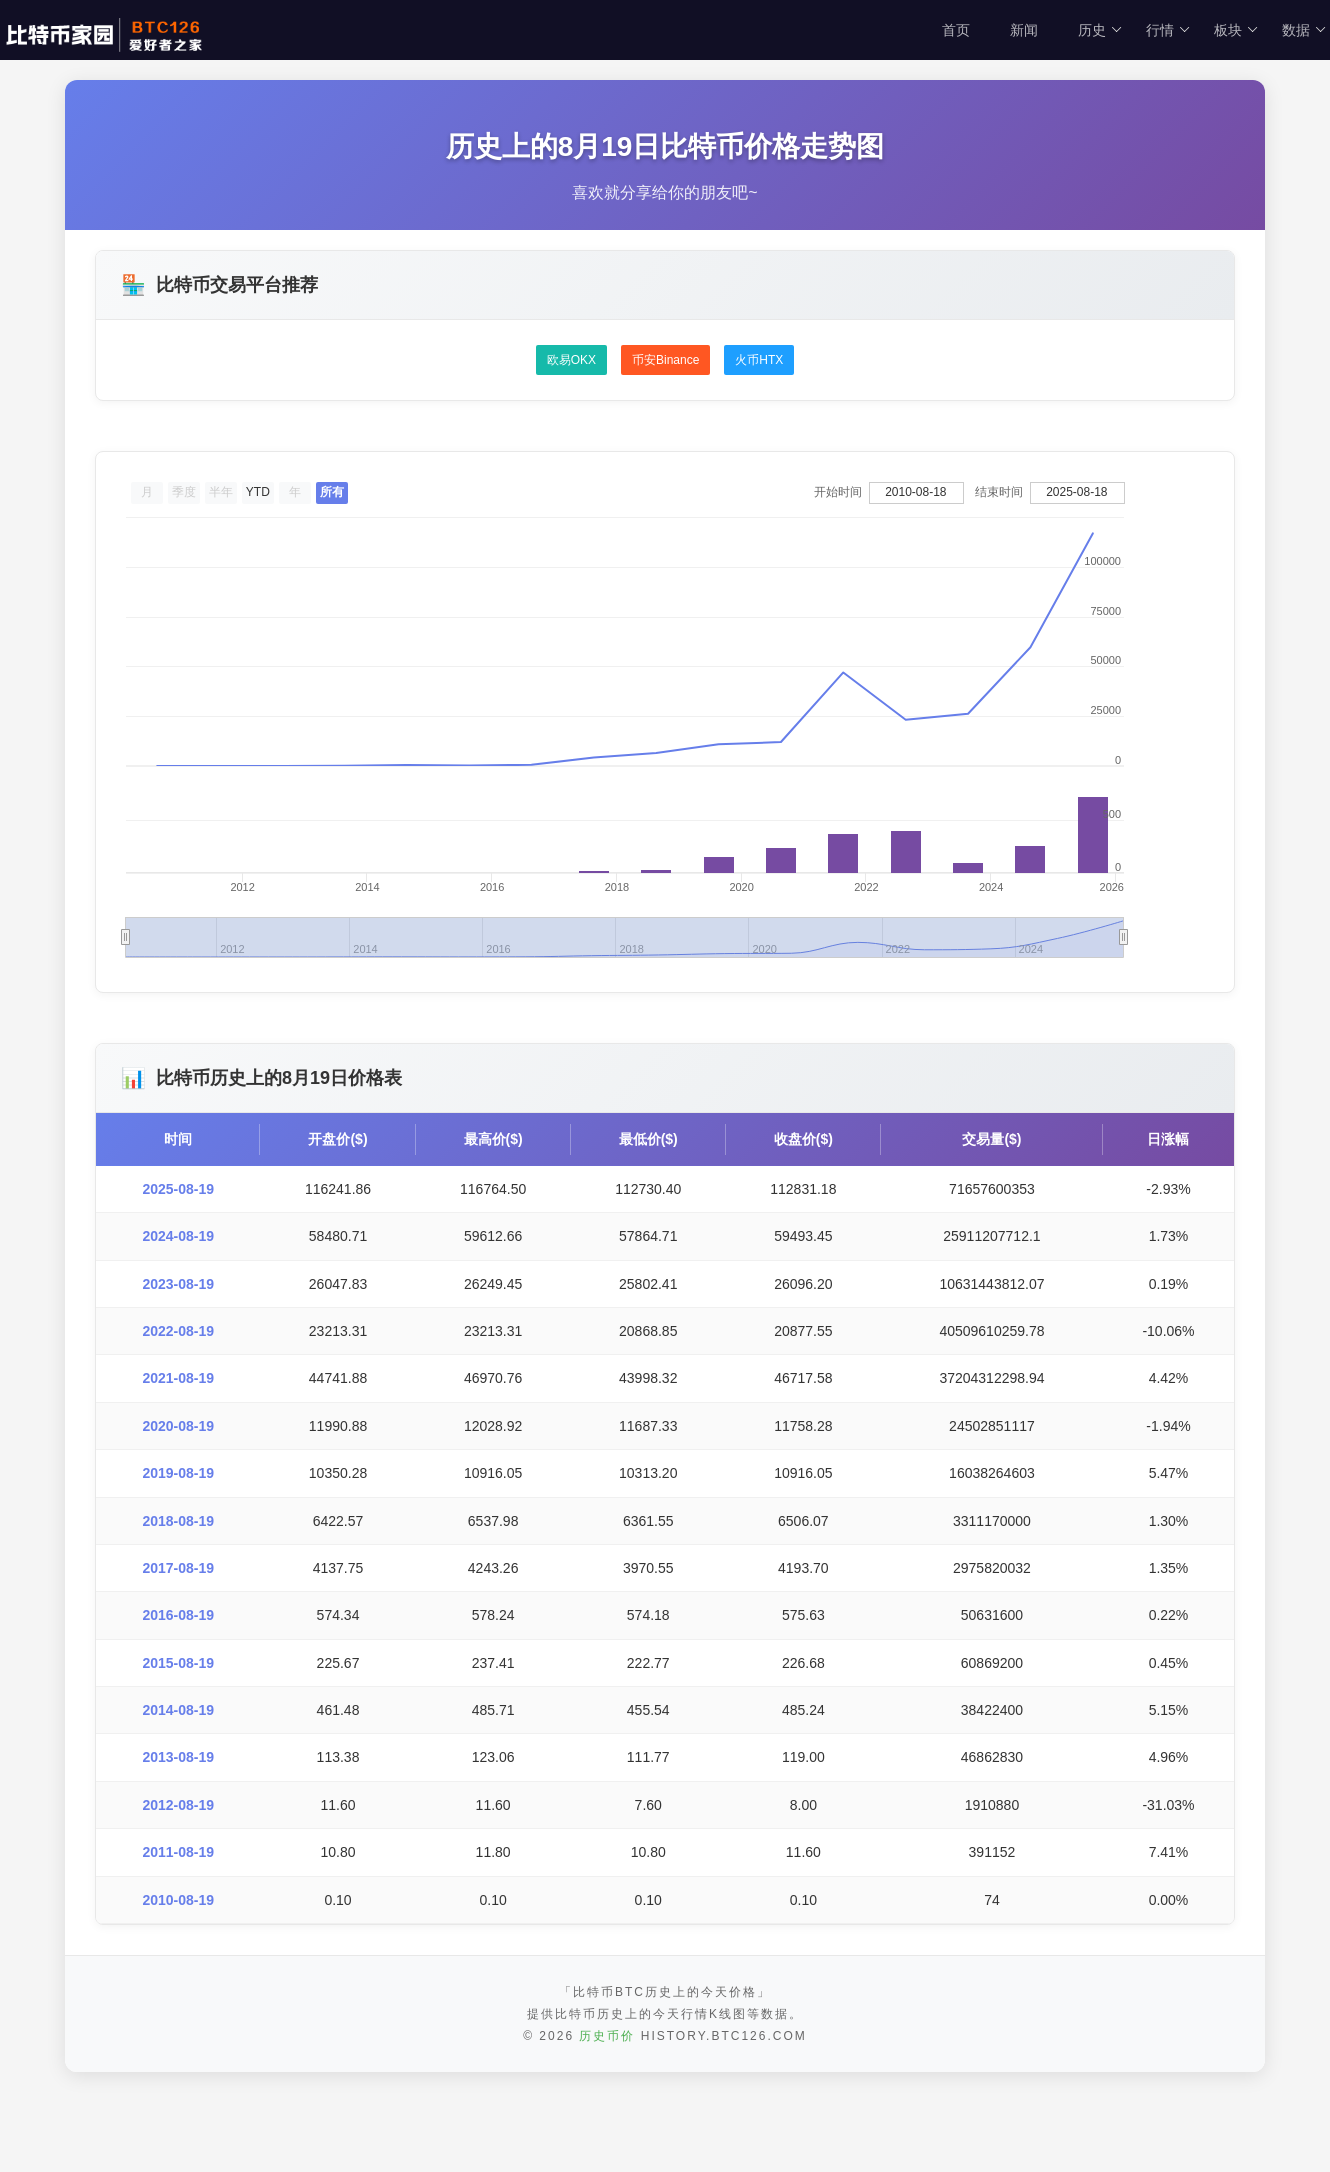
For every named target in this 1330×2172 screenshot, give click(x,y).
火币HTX (759, 360)
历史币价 (607, 2116)
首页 (956, 30)
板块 (1236, 30)
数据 (1304, 30)
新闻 (1024, 30)
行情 (1168, 30)
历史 (1100, 30)
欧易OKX (571, 360)
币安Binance (665, 360)
